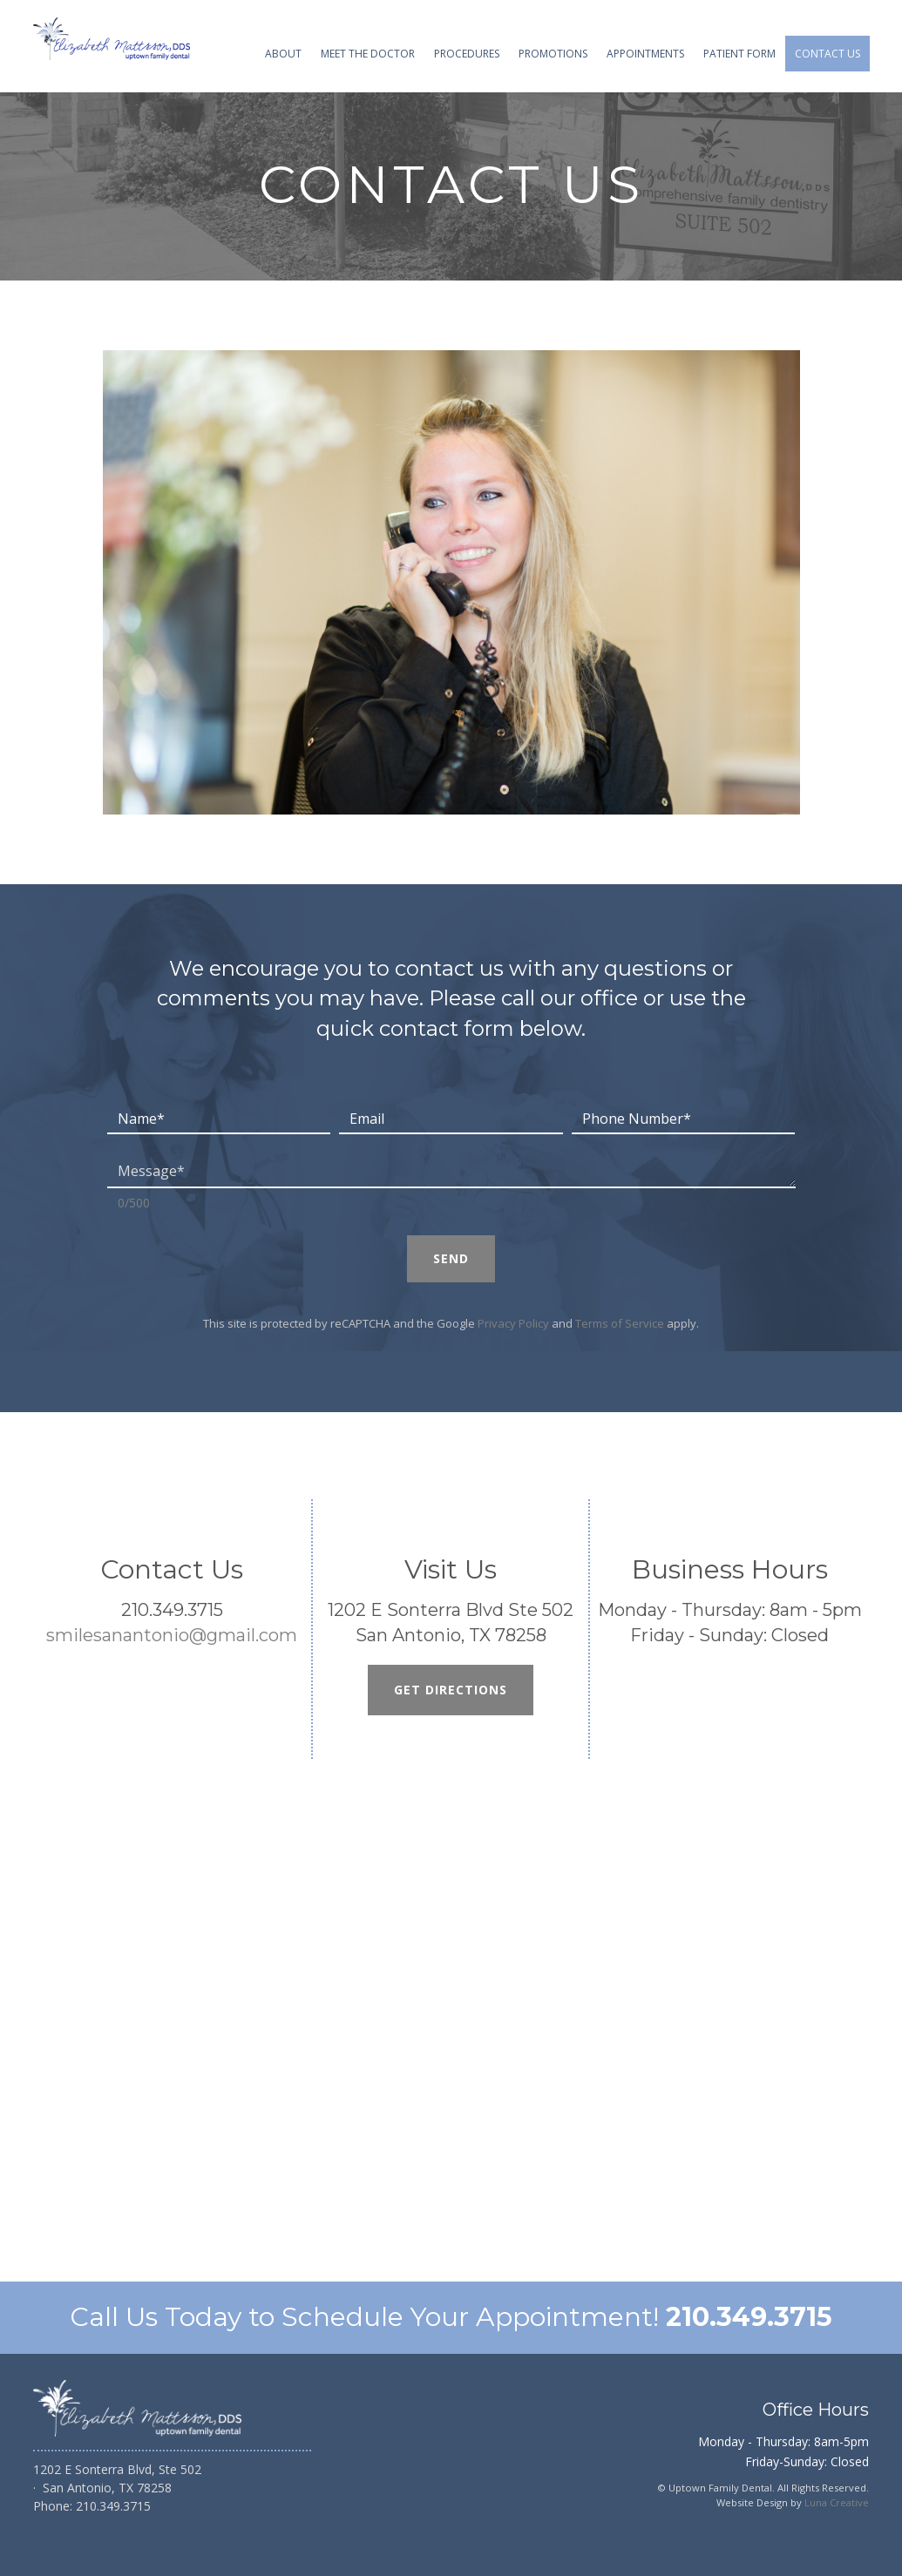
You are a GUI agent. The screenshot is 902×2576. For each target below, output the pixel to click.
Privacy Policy (513, 1323)
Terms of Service (619, 1323)
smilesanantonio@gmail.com (171, 1635)
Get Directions (450, 1689)
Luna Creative (836, 2502)
